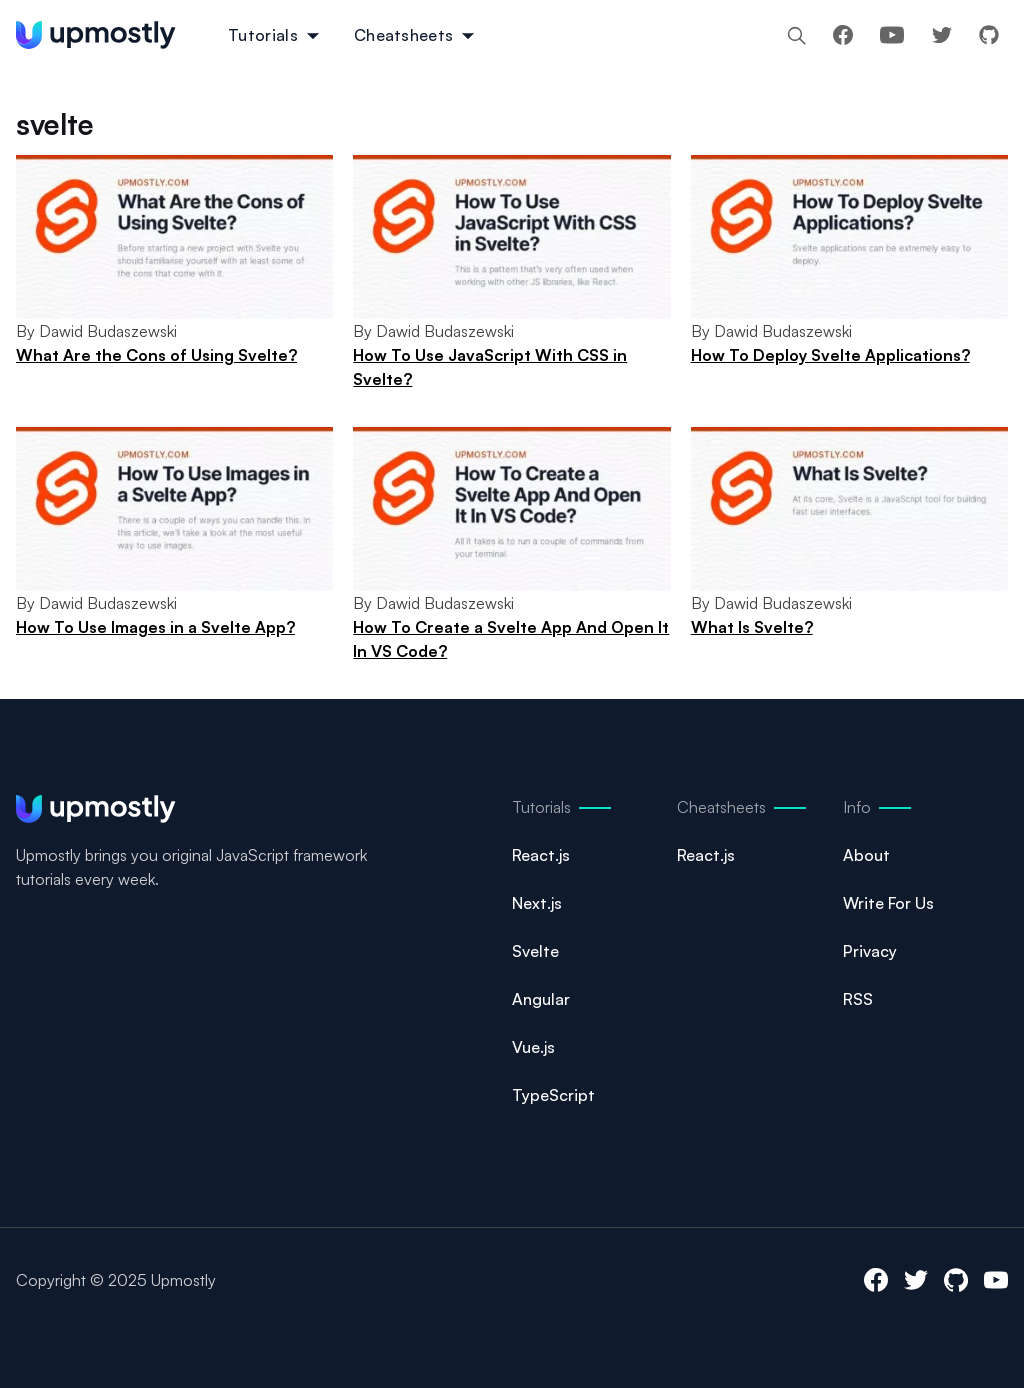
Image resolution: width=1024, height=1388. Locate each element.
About (866, 855)
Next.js (537, 903)
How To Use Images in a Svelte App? (155, 627)
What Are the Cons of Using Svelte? (156, 355)
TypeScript (553, 1095)
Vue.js (533, 1047)
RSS (858, 999)
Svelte (535, 951)
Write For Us (888, 903)
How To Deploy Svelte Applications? (830, 355)
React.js (541, 855)
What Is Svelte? (752, 627)
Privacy (870, 951)
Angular (541, 999)
